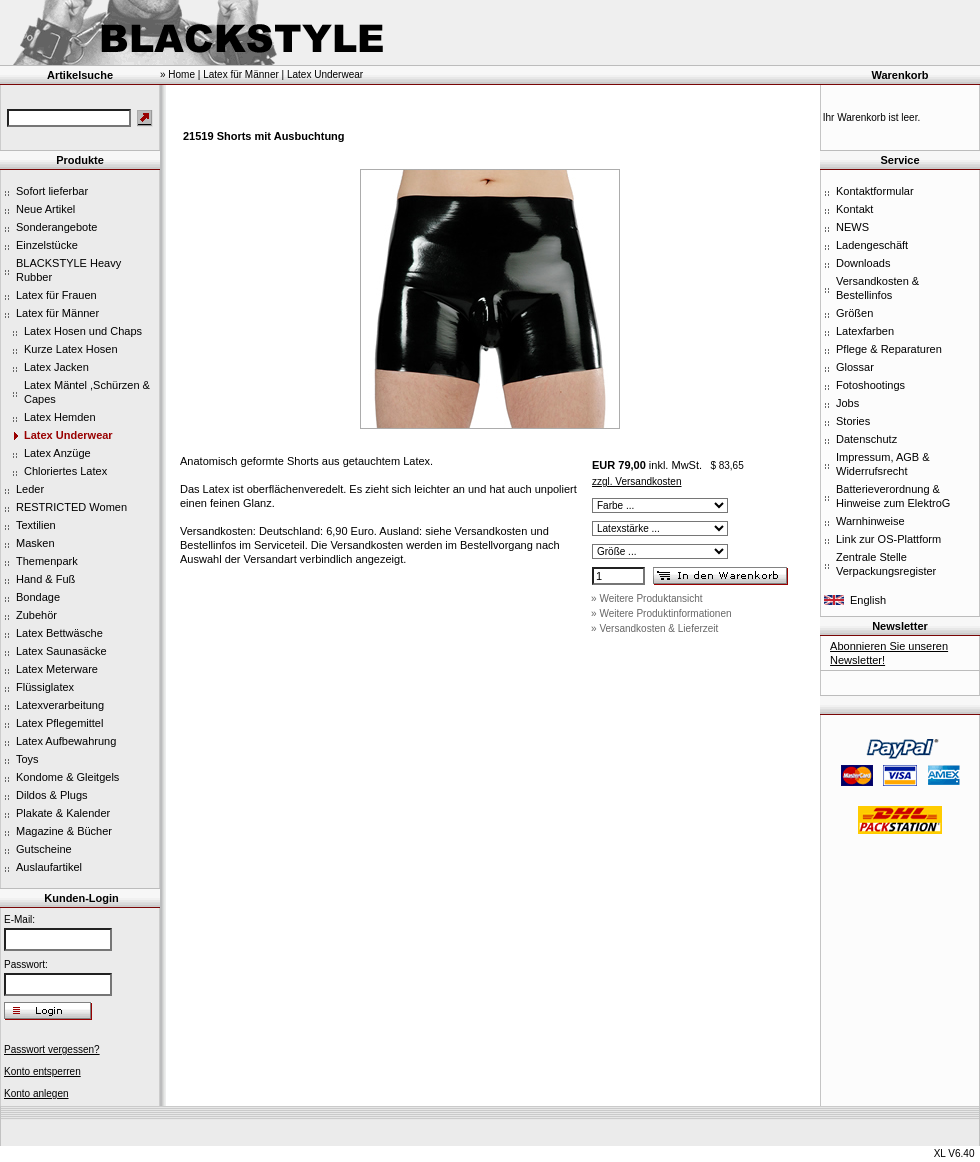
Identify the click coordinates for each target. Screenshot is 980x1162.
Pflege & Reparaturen (889, 349)
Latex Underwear (68, 435)
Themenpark (47, 561)
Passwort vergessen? (52, 1049)
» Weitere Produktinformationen (661, 613)
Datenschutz (866, 439)
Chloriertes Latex (65, 471)
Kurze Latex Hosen (71, 349)
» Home (177, 74)
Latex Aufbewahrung (66, 741)
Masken (35, 543)
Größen (854, 313)
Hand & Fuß (45, 579)
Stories (853, 421)
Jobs (847, 403)
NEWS (852, 227)
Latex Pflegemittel (59, 723)
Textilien (36, 525)
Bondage (38, 597)
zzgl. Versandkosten (637, 481)
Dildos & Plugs (52, 795)
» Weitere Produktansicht (647, 598)
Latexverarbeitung (60, 705)
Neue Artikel (45, 209)
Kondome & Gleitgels (67, 777)
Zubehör (36, 615)
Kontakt (854, 209)
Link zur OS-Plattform (888, 539)
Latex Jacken (56, 367)
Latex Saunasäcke (61, 651)
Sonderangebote (56, 227)
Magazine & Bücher (64, 831)
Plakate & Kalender (63, 813)
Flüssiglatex (45, 687)
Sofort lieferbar (52, 191)
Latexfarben (865, 331)
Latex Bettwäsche (59, 633)
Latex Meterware (57, 669)
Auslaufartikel (49, 867)
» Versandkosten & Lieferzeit (654, 628)
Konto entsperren (42, 1071)
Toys (27, 759)
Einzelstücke (47, 245)
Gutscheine (44, 849)
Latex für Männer (57, 313)
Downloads (863, 263)
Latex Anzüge (57, 453)
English (868, 600)
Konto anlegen (36, 1093)
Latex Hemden (60, 417)
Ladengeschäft (872, 245)
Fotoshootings (870, 385)
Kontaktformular (875, 191)
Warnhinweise (870, 521)
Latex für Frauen (56, 295)
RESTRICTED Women (71, 507)
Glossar (855, 367)
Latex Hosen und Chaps (83, 331)
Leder (30, 489)
